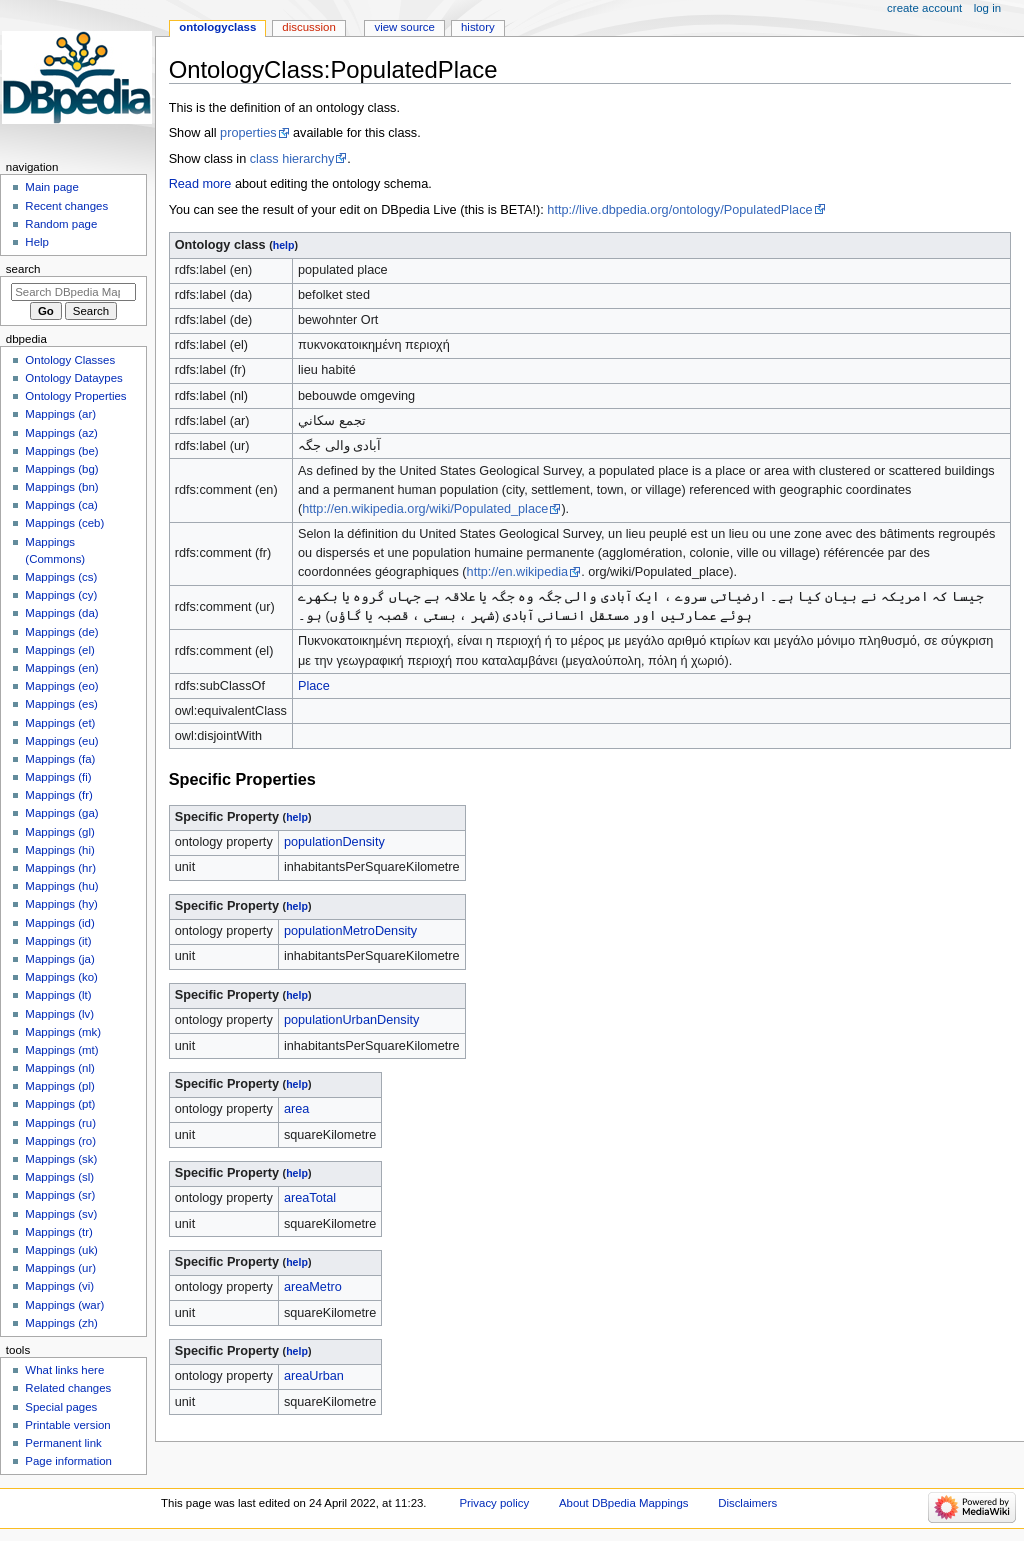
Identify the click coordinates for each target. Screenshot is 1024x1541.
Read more (200, 184)
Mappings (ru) (60, 1123)
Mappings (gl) (59, 832)
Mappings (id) (59, 923)
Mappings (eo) (61, 686)
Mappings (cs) (61, 577)
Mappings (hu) (61, 886)
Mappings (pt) (60, 1104)
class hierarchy (292, 159)
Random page (61, 224)
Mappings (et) (60, 723)
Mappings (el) (59, 650)
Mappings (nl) (59, 1068)
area (296, 1109)
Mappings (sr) (60, 1195)
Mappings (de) (61, 632)
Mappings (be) (61, 451)
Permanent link (63, 1443)
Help (37, 242)
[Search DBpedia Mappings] (73, 292)
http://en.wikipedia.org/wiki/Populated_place (425, 509)
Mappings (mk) (63, 1032)
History (478, 27)
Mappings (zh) (61, 1323)
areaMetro (313, 1287)
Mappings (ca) (61, 505)
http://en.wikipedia (518, 572)
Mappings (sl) (59, 1177)
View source (404, 27)
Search (23, 269)
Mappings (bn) (61, 487)
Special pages (61, 1407)
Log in (987, 8)
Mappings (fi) (58, 777)
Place (314, 686)
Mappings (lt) (58, 995)
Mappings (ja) (59, 959)
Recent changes (66, 206)
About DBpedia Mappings (624, 1503)
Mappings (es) (61, 704)
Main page (52, 187)
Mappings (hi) (59, 850)
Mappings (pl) (59, 1086)
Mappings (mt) (61, 1050)
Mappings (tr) (58, 1232)
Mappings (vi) (59, 1286)
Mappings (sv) (61, 1214)
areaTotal (310, 1198)
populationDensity (334, 842)
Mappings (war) (64, 1305)
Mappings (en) (61, 668)
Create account (924, 8)
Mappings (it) (58, 941)
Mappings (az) (61, 433)
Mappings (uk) (61, 1250)
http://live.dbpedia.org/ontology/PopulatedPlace (679, 210)
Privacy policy (494, 1503)
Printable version (67, 1425)
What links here (64, 1370)
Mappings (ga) (61, 813)
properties (248, 133)
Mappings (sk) (61, 1159)
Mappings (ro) (60, 1141)
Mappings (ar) (60, 414)
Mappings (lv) (59, 1014)
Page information (68, 1461)
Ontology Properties (75, 396)
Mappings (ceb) (64, 523)
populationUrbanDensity (351, 1020)
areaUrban (314, 1376)
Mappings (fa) (60, 759)
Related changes (68, 1388)
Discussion (308, 27)
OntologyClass (217, 27)
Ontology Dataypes (73, 378)
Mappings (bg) (61, 469)
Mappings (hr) (60, 868)
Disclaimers (747, 1503)
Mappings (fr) (58, 795)
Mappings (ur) (60, 1268)
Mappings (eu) (61, 741)
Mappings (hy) (61, 904)
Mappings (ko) (61, 977)
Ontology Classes (70, 360)
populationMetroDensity (350, 931)
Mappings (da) (61, 613)
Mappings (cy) (61, 595)
